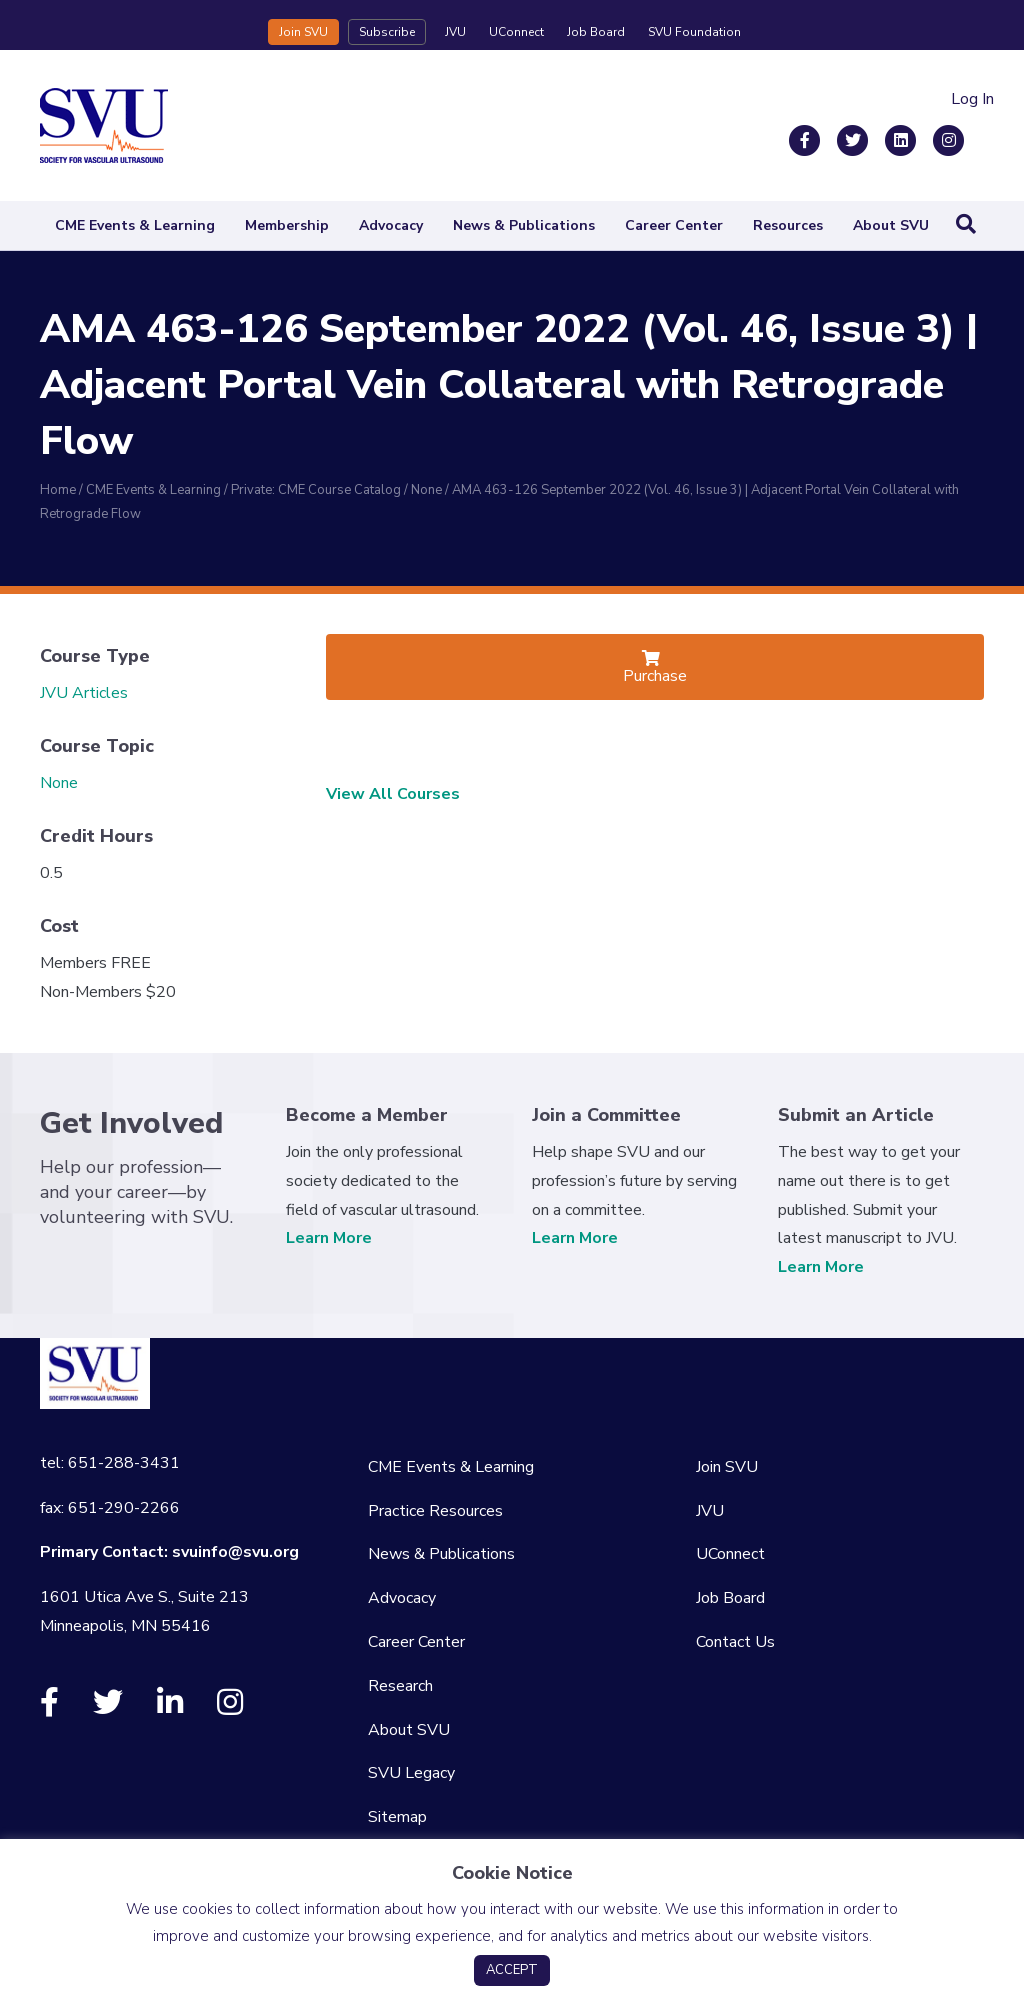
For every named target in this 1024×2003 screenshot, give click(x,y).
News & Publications (524, 225)
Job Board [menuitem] (730, 1598)
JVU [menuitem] (710, 1511)
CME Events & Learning (135, 225)
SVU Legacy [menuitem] (411, 1773)
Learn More (329, 1238)
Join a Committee (606, 1115)
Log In (972, 99)
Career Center (674, 225)
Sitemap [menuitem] (397, 1817)
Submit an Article (856, 1115)
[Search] (966, 224)
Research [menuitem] (400, 1686)
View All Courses (393, 794)
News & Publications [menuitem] (441, 1554)
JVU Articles (84, 693)
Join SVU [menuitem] (727, 1467)
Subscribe (387, 32)
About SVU (891, 225)
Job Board (596, 32)
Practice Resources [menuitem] (435, 1511)
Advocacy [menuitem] (402, 1598)
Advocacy (391, 225)
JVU (455, 32)
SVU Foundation (694, 32)
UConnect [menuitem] (730, 1554)
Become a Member (367, 1115)
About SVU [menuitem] (409, 1730)
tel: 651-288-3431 (110, 1463)
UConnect (516, 32)
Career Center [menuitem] (416, 1642)
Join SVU (303, 32)
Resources (788, 225)
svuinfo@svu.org (235, 1552)
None (59, 783)
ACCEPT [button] (512, 1970)
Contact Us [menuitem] (735, 1642)
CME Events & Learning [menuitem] (451, 1467)
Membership (287, 225)
